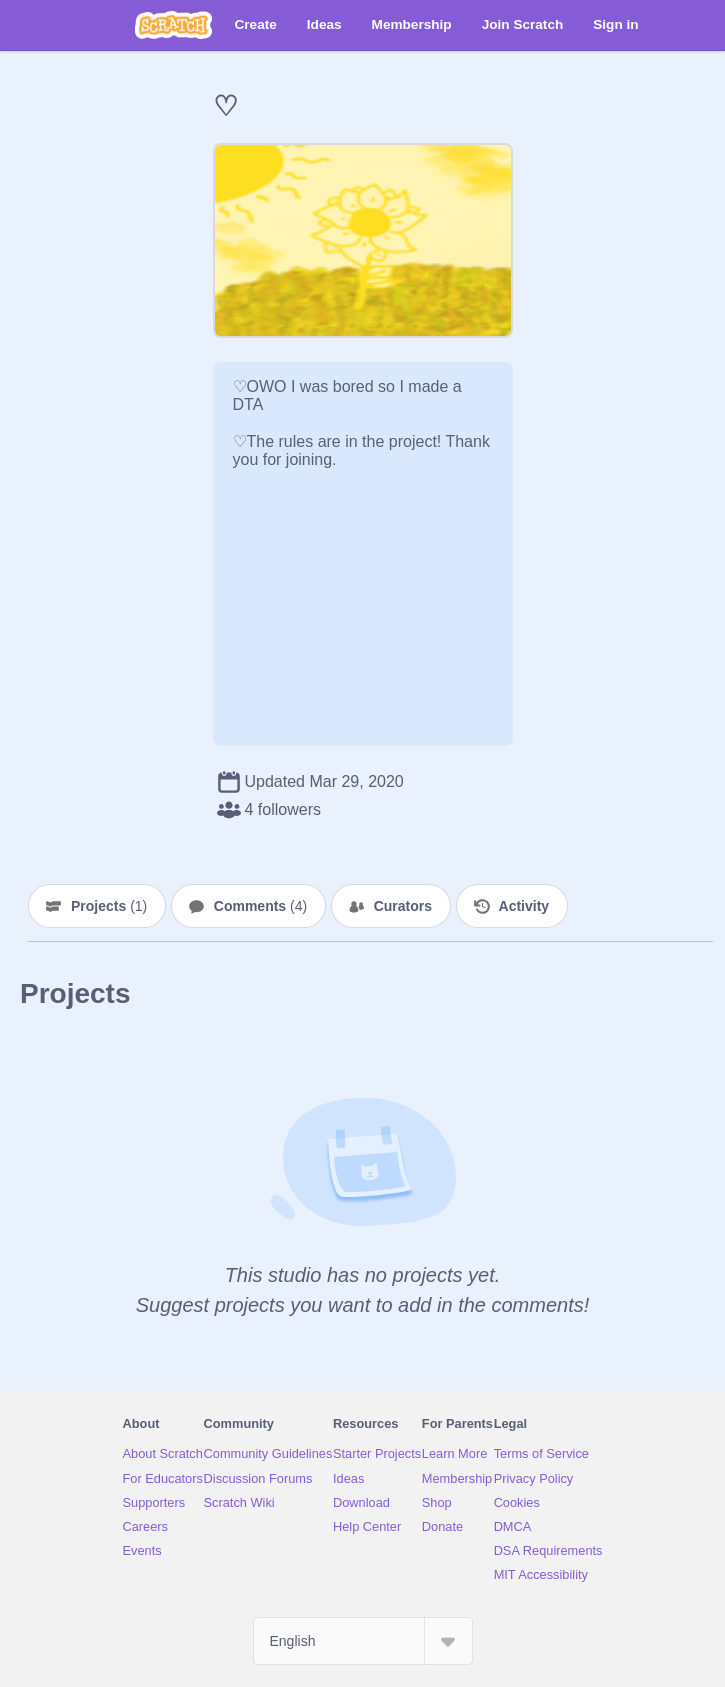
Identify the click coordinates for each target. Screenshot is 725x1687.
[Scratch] (173, 25)
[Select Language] (363, 1641)
